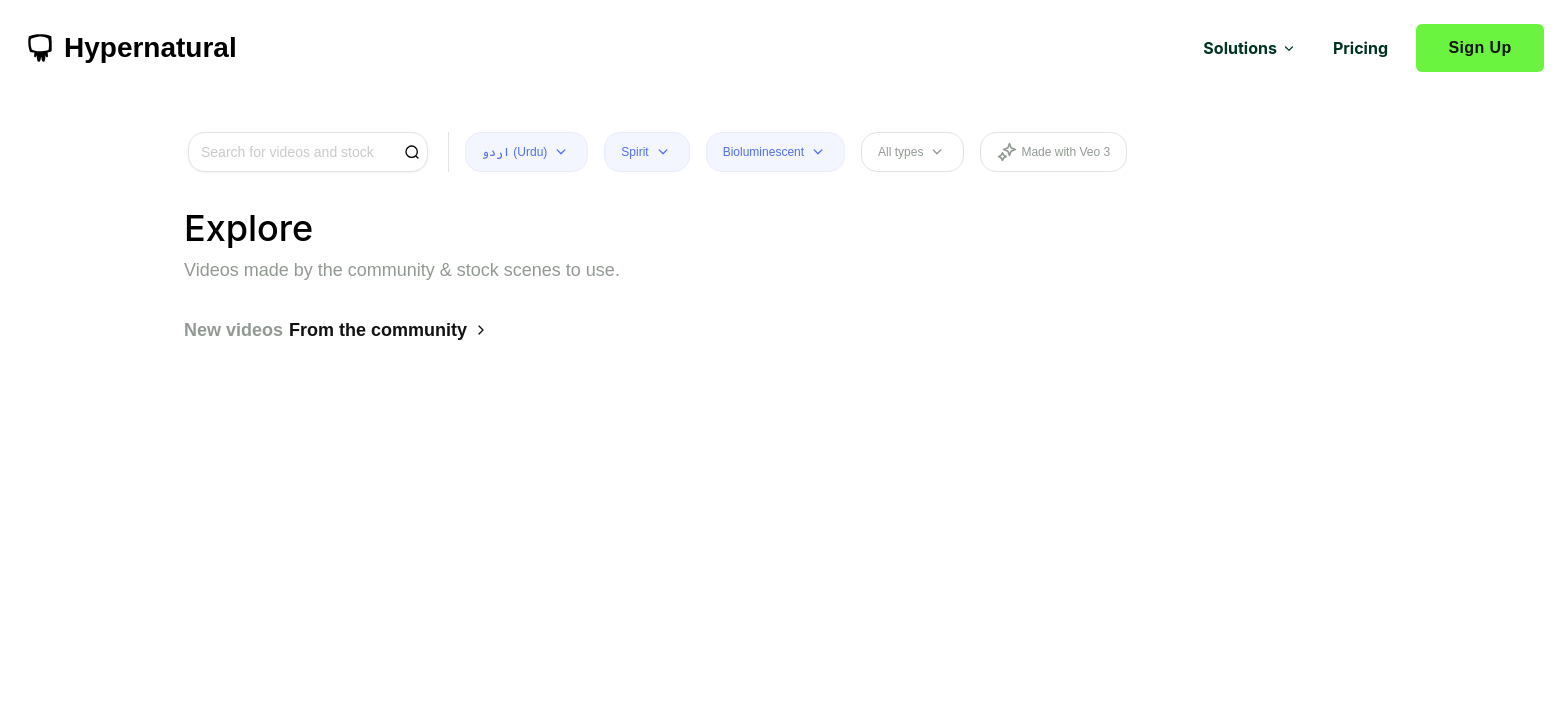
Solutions (1250, 48)
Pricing (1360, 48)
